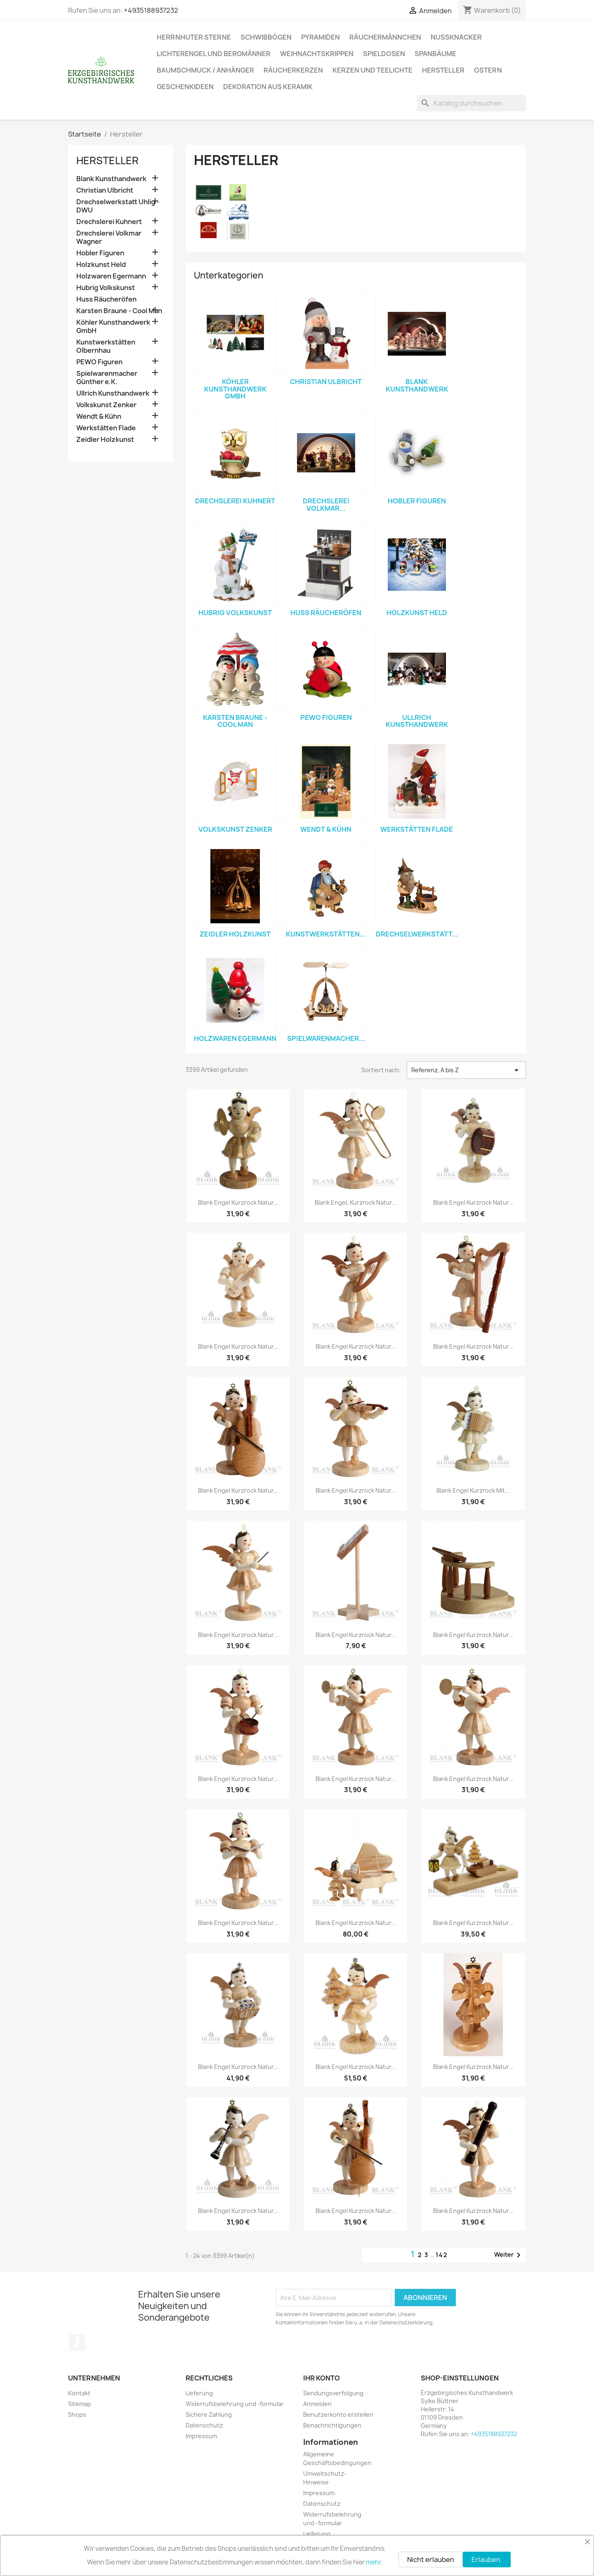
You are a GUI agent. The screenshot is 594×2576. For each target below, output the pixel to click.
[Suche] (471, 103)
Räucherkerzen (293, 70)
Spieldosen (384, 53)
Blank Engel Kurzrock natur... (238, 1202)
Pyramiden (320, 37)
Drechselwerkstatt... (417, 934)
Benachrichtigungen (332, 2425)
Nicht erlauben (430, 2559)
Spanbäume (435, 53)
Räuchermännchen (385, 37)
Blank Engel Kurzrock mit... (473, 1490)
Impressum (201, 2436)
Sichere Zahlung (209, 2414)
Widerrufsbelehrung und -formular (235, 2404)
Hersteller (443, 70)
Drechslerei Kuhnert (109, 221)
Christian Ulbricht (104, 190)
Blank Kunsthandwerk (111, 179)
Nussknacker (456, 37)
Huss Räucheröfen (106, 299)
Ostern (488, 70)
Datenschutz (204, 2425)
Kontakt (79, 2393)
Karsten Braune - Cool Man (119, 311)
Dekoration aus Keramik (268, 86)
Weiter (508, 2255)
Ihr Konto (321, 2378)
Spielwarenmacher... (326, 1038)
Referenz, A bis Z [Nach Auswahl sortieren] (466, 1070)
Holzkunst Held (101, 264)
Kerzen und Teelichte (372, 70)
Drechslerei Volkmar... (326, 504)
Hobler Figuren (100, 253)
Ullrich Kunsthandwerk (112, 393)
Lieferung (199, 2393)
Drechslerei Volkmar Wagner (108, 237)
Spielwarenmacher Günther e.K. (106, 377)
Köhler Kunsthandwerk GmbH (113, 326)
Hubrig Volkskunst (105, 287)
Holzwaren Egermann (111, 276)
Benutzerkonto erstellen (338, 2414)
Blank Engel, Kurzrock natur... (356, 1202)
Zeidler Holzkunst (105, 439)
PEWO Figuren (99, 362)
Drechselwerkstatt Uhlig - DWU (117, 206)
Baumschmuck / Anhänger (205, 70)
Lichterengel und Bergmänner (214, 53)
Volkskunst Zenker (106, 405)
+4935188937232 (151, 10)
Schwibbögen (266, 37)
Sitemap (79, 2404)
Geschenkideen (185, 86)
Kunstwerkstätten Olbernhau (105, 346)
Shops (77, 2414)
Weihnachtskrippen (317, 53)
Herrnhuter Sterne (194, 37)
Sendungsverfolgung (333, 2393)
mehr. (374, 2562)
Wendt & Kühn (98, 416)
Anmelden (317, 2404)
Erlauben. (486, 2559)
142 (442, 2255)
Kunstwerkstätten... (326, 934)
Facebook (77, 2342)
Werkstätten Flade (106, 428)
